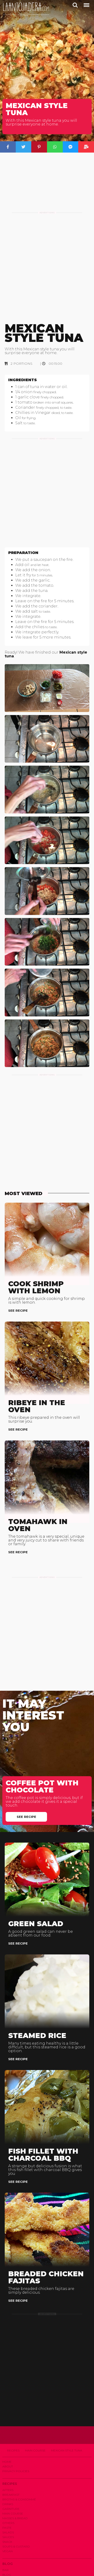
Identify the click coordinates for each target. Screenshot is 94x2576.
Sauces (8, 2537)
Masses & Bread (15, 2518)
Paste (7, 2527)
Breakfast (11, 2494)
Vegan (7, 2551)
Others (8, 2523)
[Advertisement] (47, 264)
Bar (5, 2570)
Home (7, 2461)
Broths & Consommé (19, 2499)
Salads (8, 2532)
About (7, 2466)
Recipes (13, 2450)
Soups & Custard (16, 2546)
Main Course (35, 2450)
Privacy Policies (15, 2471)
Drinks (7, 2504)
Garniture (11, 2509)
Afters (7, 2490)
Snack (7, 2542)
